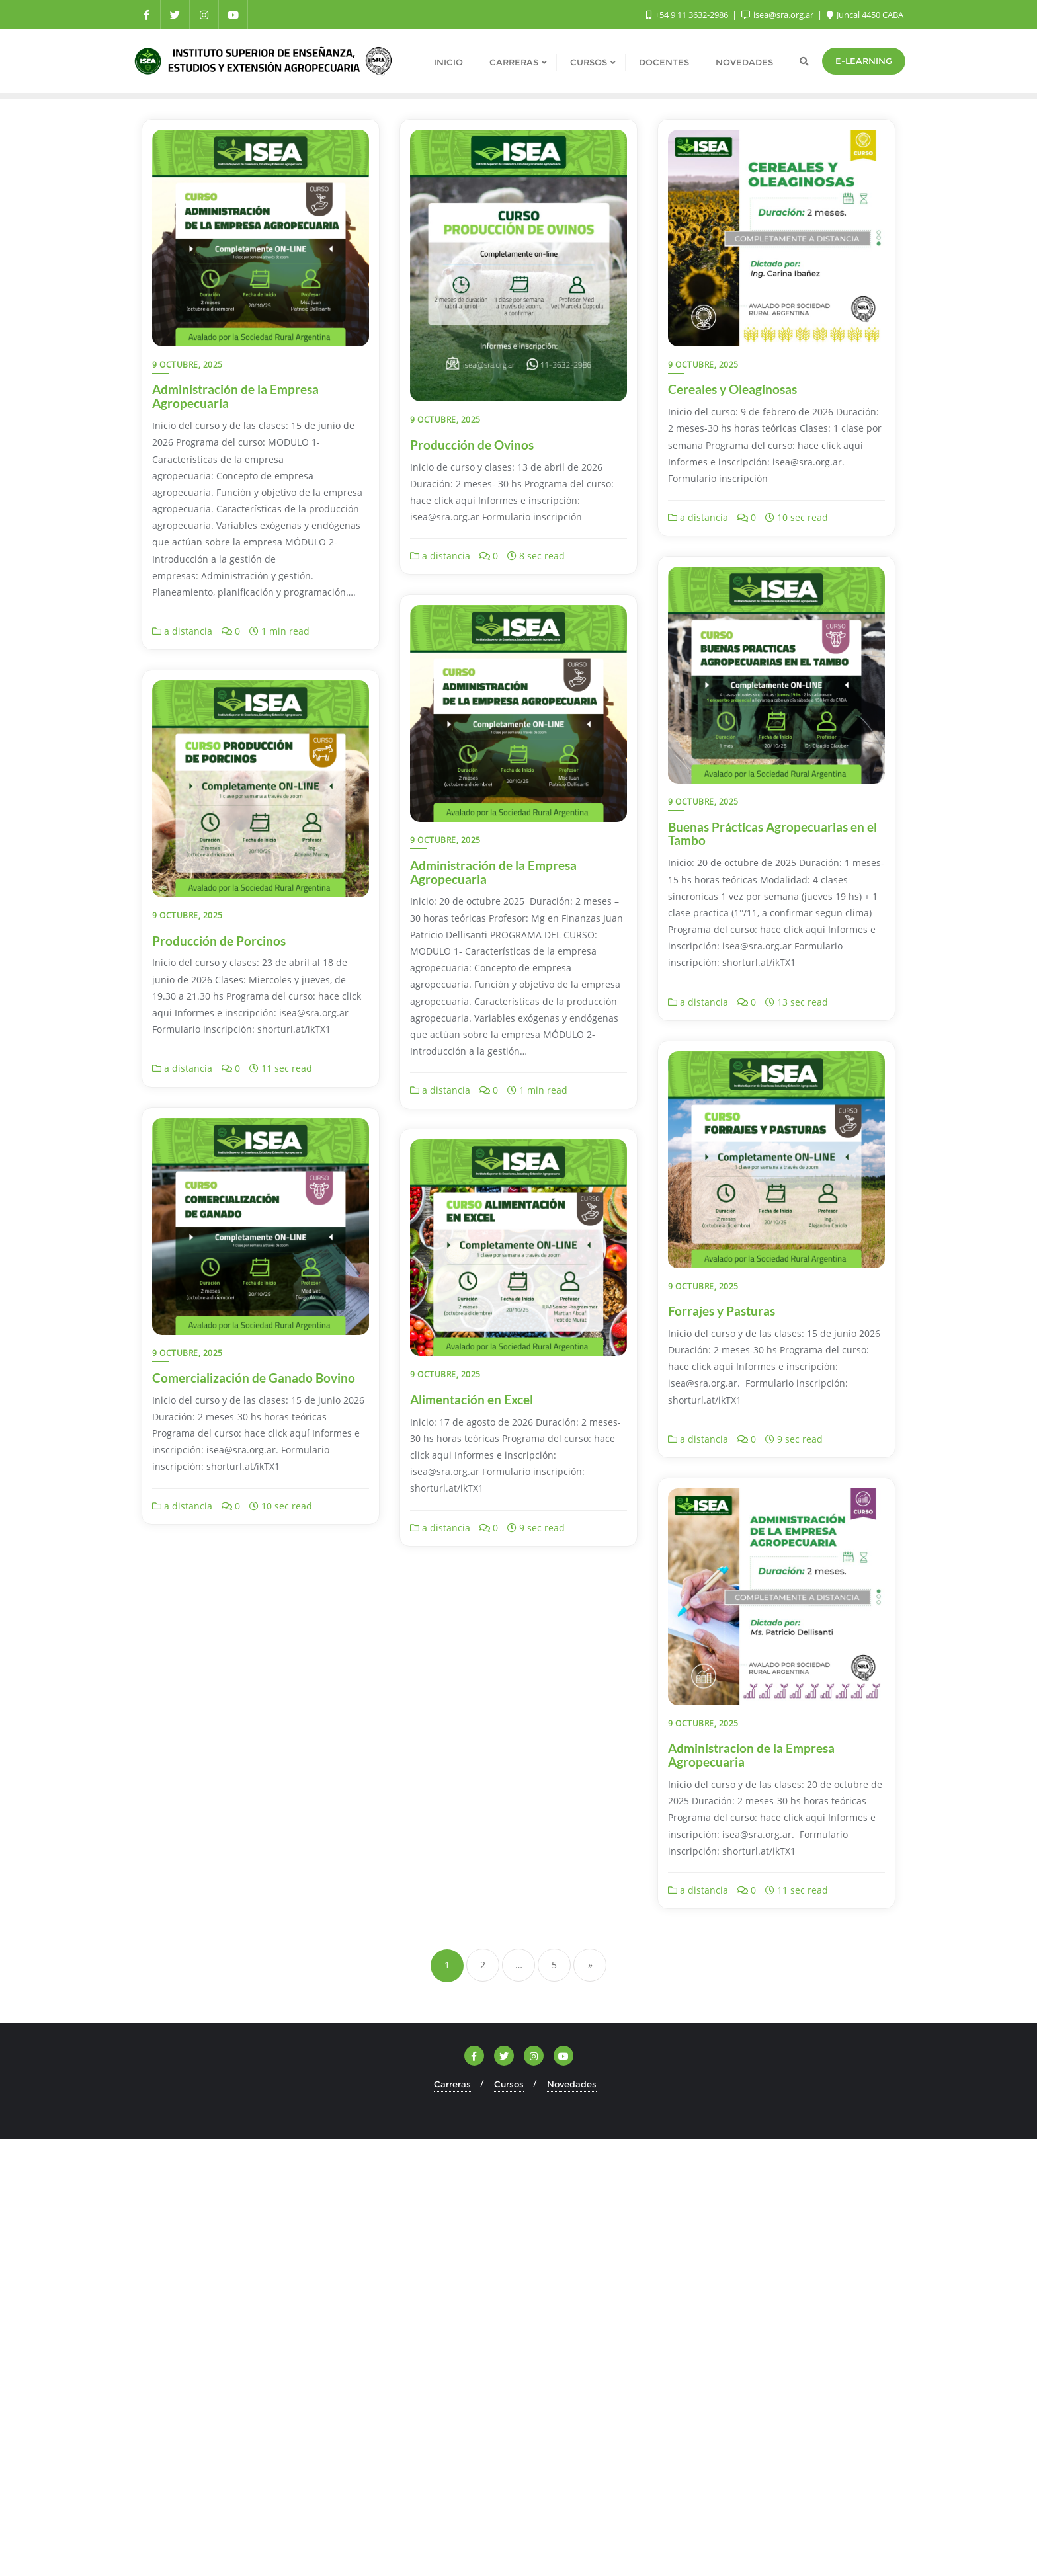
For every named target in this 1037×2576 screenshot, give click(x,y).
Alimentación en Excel (471, 1399)
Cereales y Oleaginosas (732, 389)
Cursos (509, 2084)
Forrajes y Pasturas (721, 1310)
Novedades (572, 2084)
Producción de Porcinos (219, 940)
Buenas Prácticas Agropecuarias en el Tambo (772, 833)
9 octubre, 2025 (187, 364)
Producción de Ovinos (472, 444)
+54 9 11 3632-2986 (688, 14)
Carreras (452, 2084)
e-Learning (863, 61)
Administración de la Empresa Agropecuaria (235, 396)
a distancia (182, 631)
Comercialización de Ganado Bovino (253, 1377)
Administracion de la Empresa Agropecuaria (751, 1754)
